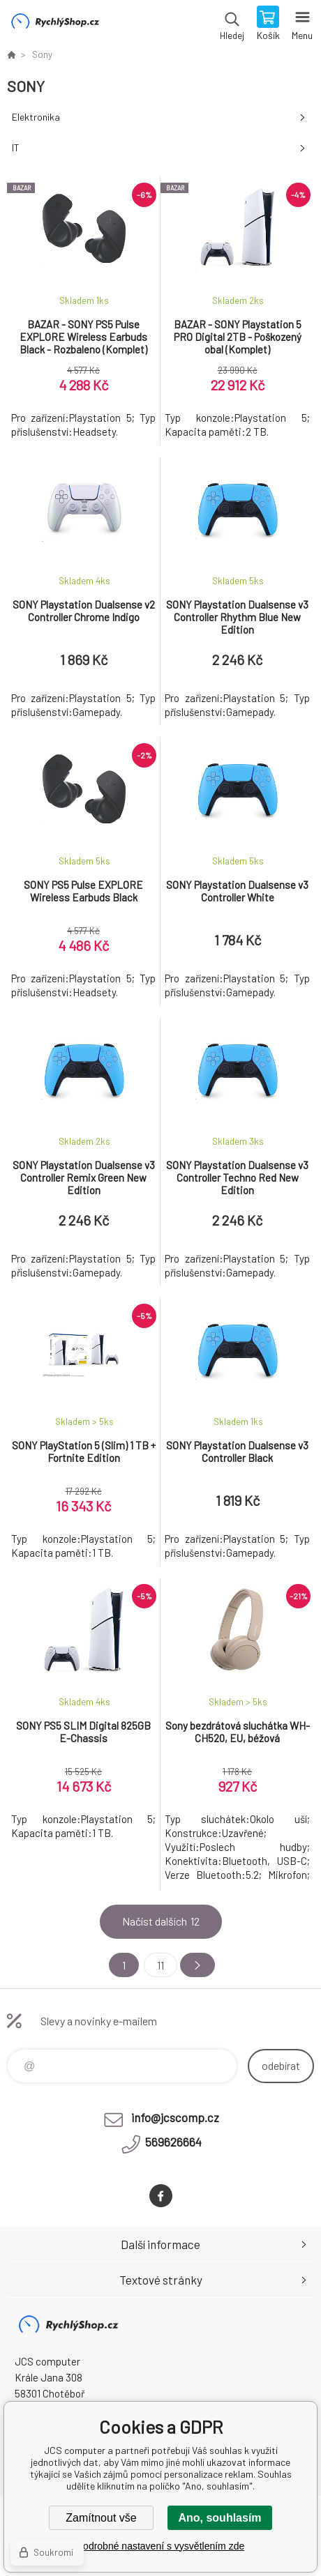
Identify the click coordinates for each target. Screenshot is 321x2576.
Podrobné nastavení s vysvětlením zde (160, 2546)
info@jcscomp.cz (175, 2117)
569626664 (173, 2142)
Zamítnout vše (101, 2518)
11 (160, 1965)
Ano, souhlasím (219, 2518)
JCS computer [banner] (55, 24)
